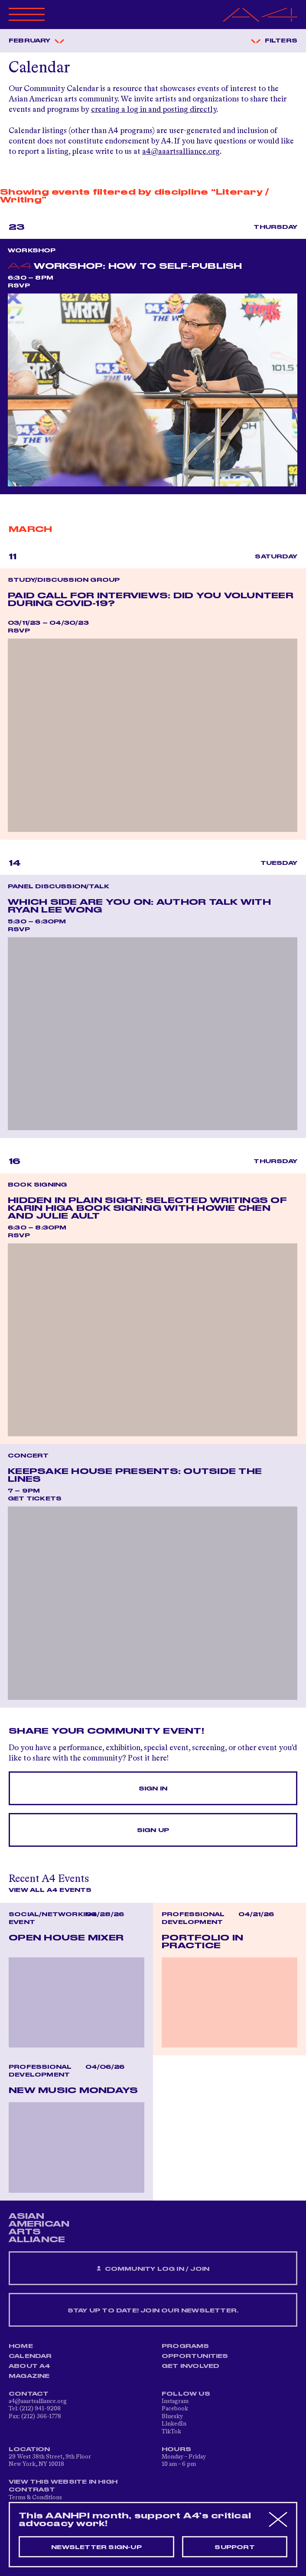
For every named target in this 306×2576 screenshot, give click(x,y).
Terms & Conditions (35, 2497)
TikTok (171, 2432)
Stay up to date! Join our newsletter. (153, 2310)
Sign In (153, 1788)
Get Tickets (35, 1498)
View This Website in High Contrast (63, 2485)
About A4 (30, 2366)
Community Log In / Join (153, 2269)
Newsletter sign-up (96, 2547)
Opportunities (195, 2356)
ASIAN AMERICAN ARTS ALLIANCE (39, 2227)
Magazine (29, 2376)
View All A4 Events (50, 1890)
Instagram (175, 2401)
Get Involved (190, 2366)
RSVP (19, 285)
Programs (185, 2346)
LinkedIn (174, 2424)
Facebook (175, 2409)
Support (234, 2547)
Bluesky (172, 2416)
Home (21, 2346)
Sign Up (153, 1830)
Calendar (30, 2356)
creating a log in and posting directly (153, 110)
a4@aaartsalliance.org (181, 152)
